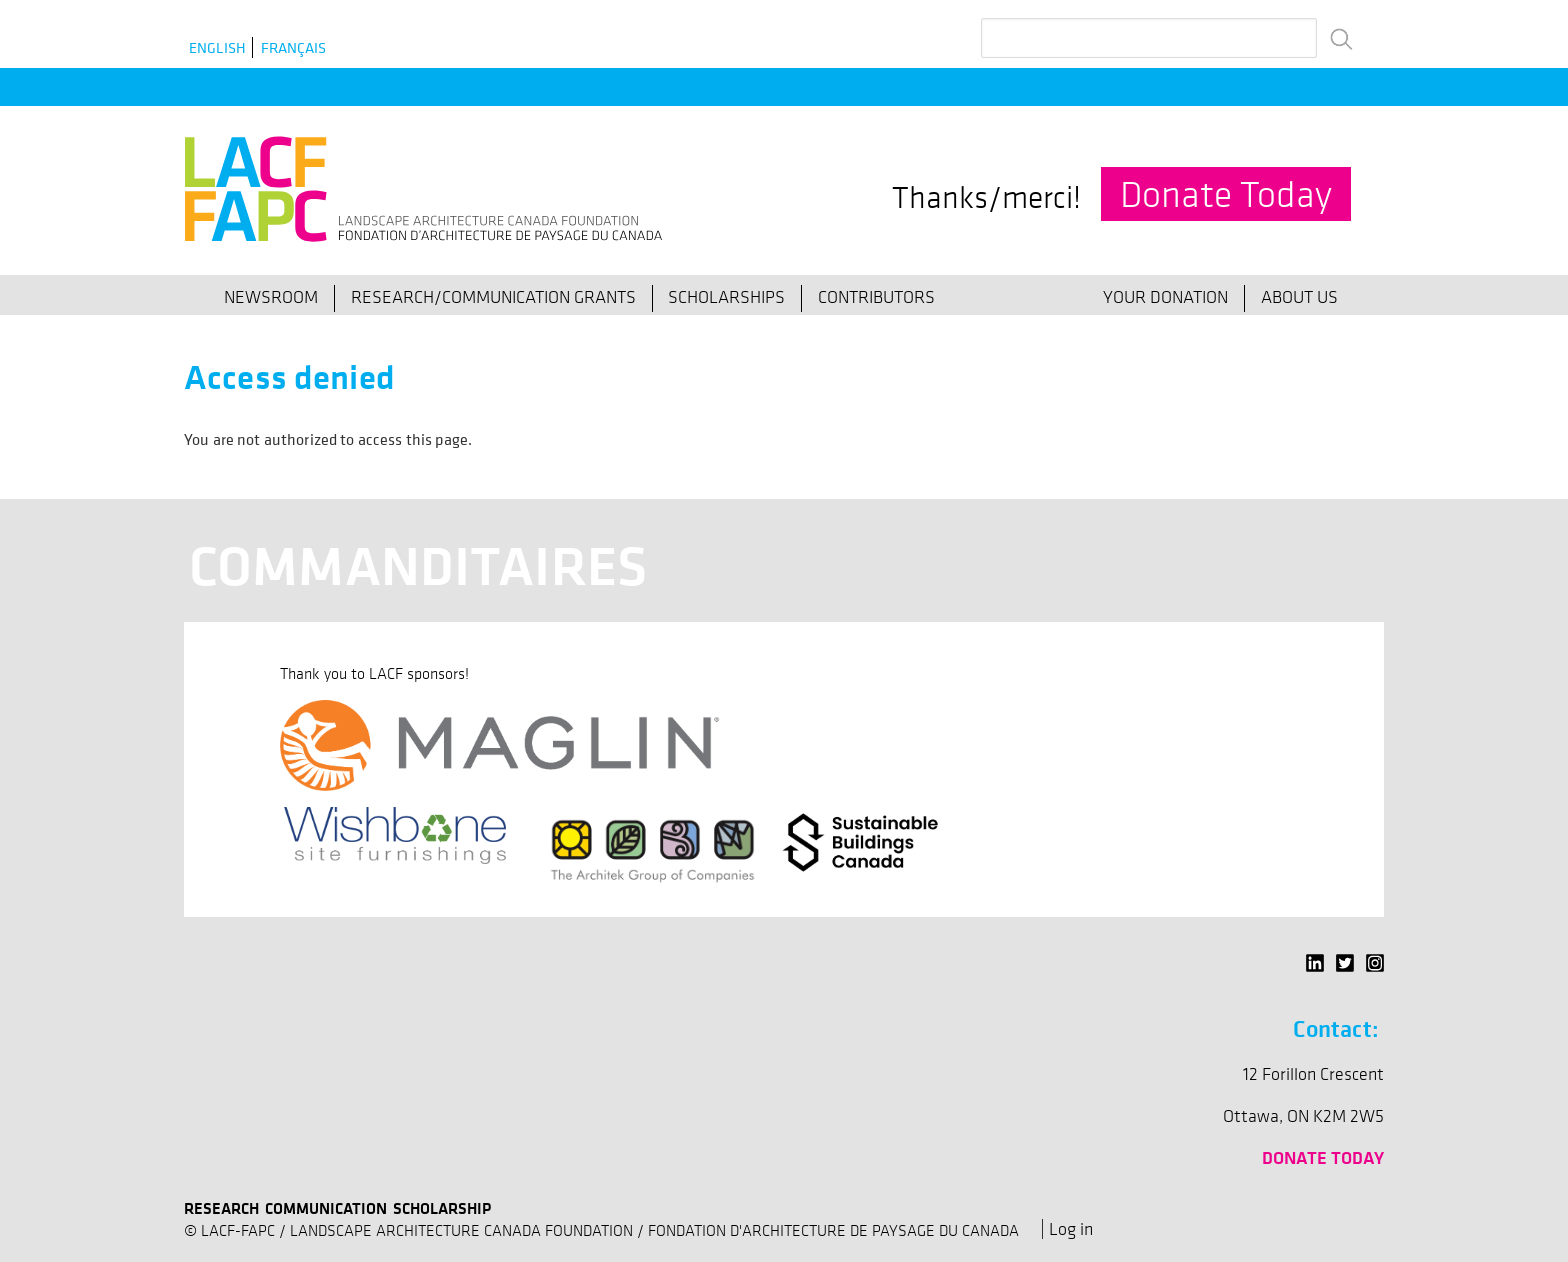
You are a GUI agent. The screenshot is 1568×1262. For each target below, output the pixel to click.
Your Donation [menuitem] (1165, 297)
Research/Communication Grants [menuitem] (493, 297)
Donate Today (1226, 193)
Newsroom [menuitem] (271, 297)
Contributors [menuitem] (876, 297)
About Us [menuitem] (1299, 297)
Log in (1071, 1229)
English (217, 47)
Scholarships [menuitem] (726, 297)
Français (293, 47)
